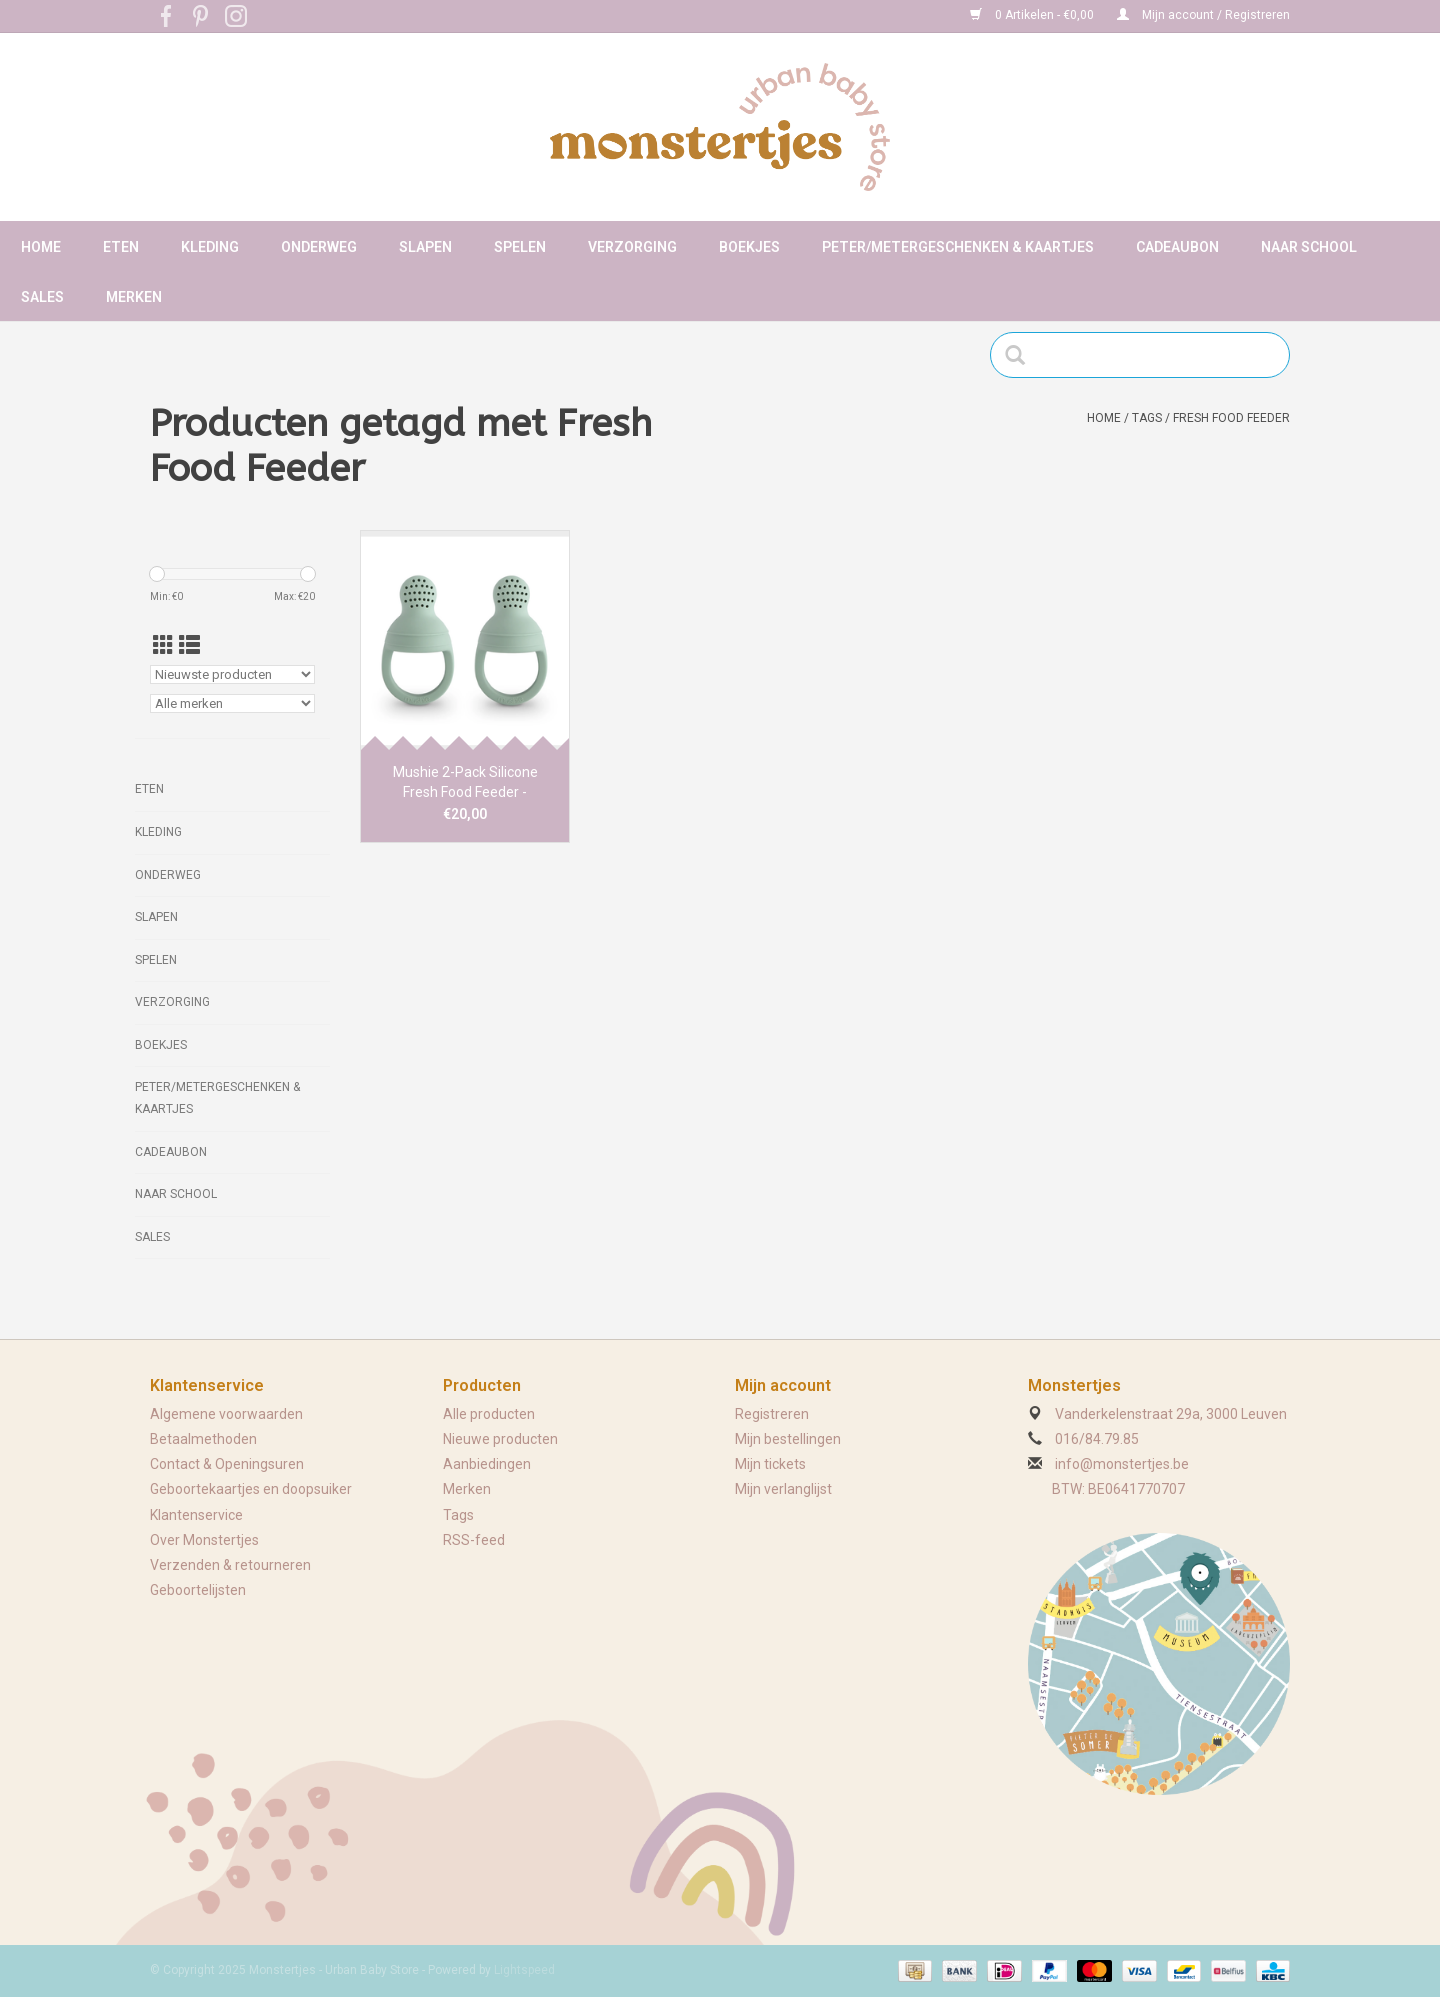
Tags (1147, 418)
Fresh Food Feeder (1231, 418)
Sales (42, 297)
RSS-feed (474, 1540)
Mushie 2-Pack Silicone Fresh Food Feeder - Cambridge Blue (465, 783)
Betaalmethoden (203, 1439)
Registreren (772, 1414)
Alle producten (489, 1414)
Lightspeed (524, 1970)
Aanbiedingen (487, 1464)
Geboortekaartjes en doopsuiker (251, 1489)
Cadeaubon (1177, 247)
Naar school (1309, 247)
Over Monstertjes (204, 1540)
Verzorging (632, 247)
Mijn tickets (770, 1464)
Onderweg (319, 247)
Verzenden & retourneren (230, 1565)
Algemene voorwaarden (226, 1414)
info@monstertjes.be (1122, 1464)
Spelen (520, 247)
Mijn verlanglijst (783, 1489)
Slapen (425, 247)
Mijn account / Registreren (1203, 15)
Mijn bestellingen (788, 1439)
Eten (121, 247)
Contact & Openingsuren (227, 1464)
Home (41, 247)
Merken (134, 297)
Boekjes (749, 247)
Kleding (210, 247)
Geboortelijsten (198, 1590)
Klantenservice (196, 1515)
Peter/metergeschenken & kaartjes (958, 247)
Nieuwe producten (500, 1439)
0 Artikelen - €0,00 (1033, 15)
